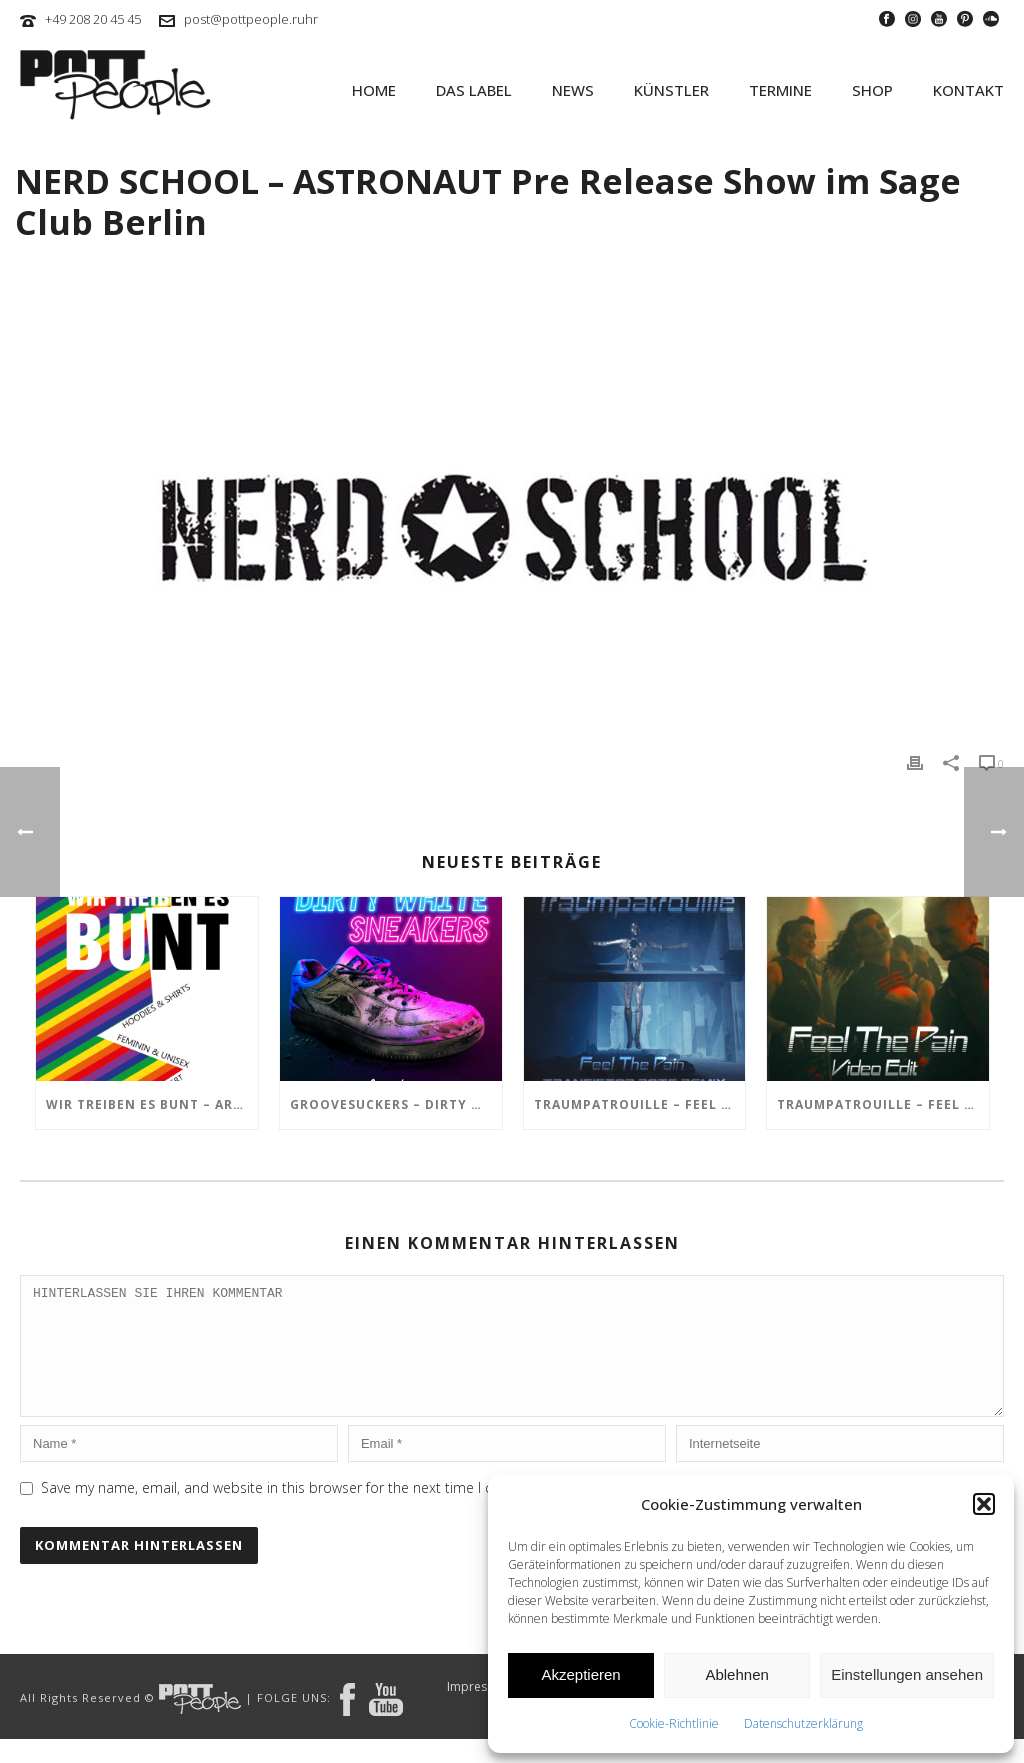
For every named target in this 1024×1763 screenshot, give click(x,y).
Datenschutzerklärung (803, 1723)
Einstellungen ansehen (907, 1674)
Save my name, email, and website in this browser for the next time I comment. (296, 1511)
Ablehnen (736, 1674)
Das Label (474, 90)
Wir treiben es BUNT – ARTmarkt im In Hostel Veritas (152, 1104)
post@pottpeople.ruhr (251, 19)
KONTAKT (968, 90)
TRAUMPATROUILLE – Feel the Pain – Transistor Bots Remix (640, 1104)
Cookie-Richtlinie (674, 1723)
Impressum (479, 1711)
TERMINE (780, 90)
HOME (374, 90)
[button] (984, 1504)
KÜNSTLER (671, 90)
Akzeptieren (580, 1674)
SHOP (872, 90)
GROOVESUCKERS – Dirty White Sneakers (396, 1104)
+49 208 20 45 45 (93, 19)
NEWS (573, 90)
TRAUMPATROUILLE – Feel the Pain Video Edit (883, 1104)
